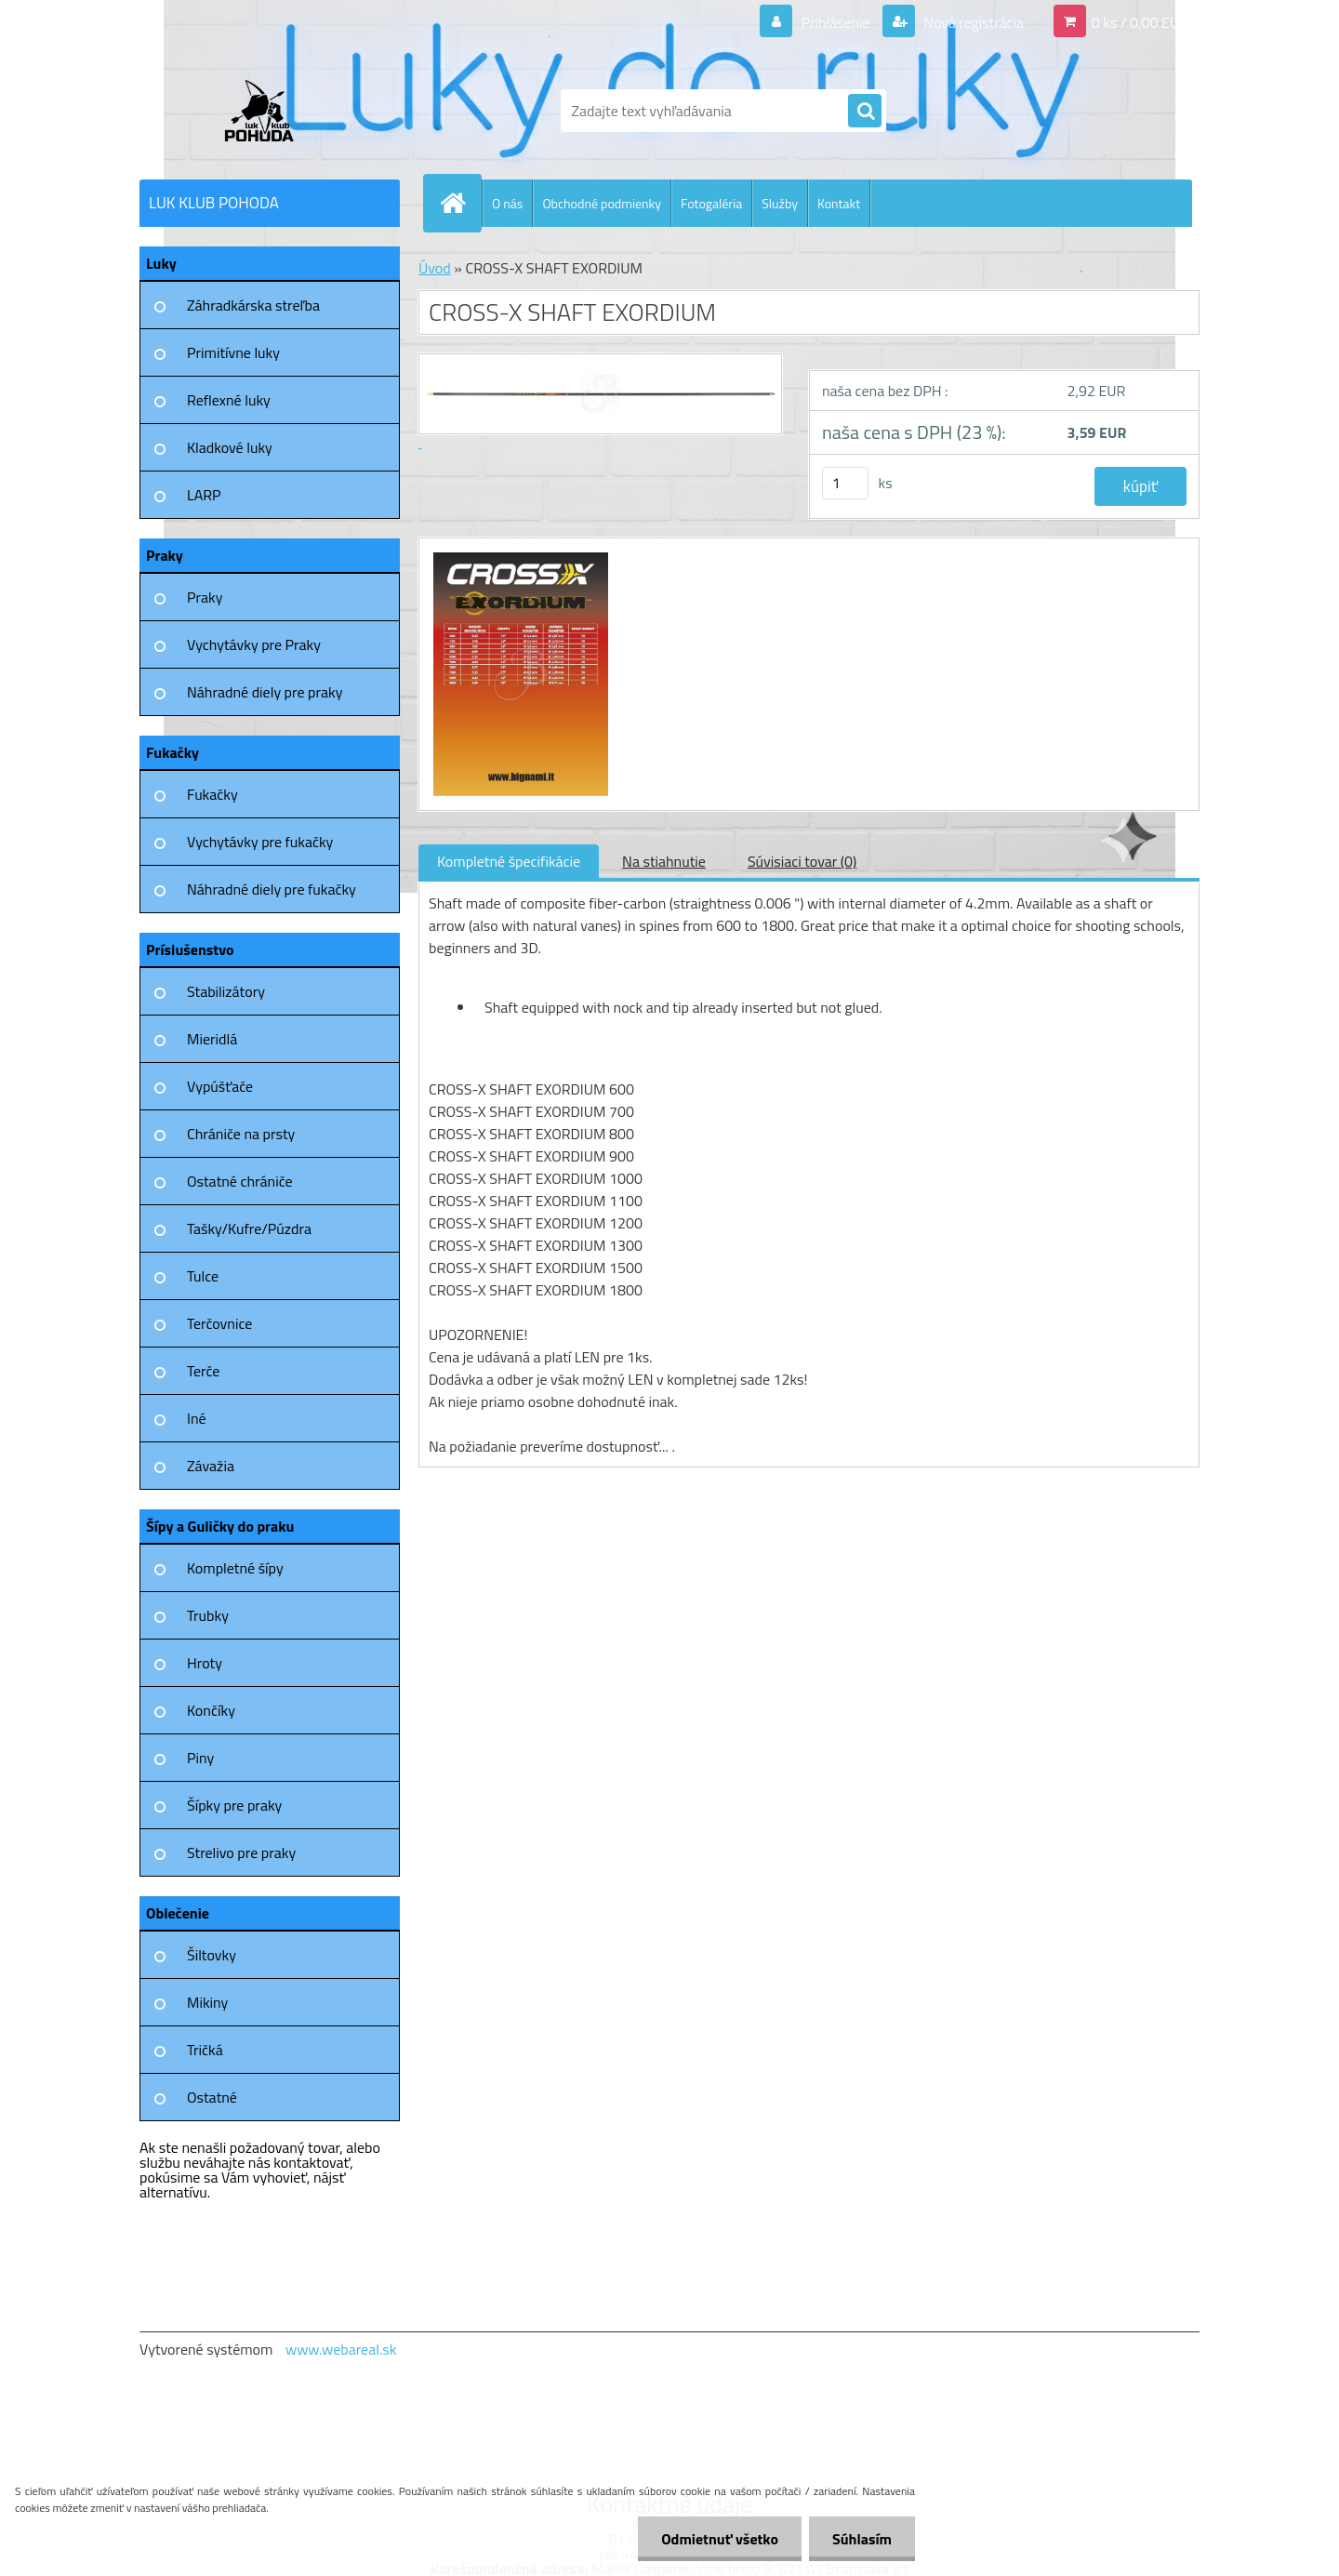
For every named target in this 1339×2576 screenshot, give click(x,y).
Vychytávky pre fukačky (260, 841)
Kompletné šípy (235, 1568)
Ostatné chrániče (240, 1181)
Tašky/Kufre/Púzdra (249, 1228)
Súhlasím (862, 2539)
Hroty (204, 1663)
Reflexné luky (229, 400)
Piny (200, 1757)
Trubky (208, 1615)
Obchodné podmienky (601, 203)
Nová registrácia (972, 22)
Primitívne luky (233, 352)
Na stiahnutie (664, 861)
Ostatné (212, 2097)
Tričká (205, 2049)
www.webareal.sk (341, 2349)
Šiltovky (211, 1955)
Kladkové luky (229, 447)
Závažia (210, 1465)
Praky (204, 597)
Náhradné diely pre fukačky (271, 889)
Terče (203, 1371)
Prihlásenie (835, 22)
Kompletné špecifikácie (508, 861)
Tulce (203, 1276)
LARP (204, 495)
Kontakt (838, 203)
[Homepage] (460, 202)
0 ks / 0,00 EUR (1140, 22)
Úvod (434, 268)
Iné (196, 1418)
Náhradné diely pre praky (264, 692)
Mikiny (207, 2002)
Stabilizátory (226, 991)
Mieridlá (212, 1039)
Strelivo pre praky (241, 1852)
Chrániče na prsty (241, 1133)
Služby (780, 203)
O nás (507, 203)
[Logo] (267, 110)
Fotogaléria (711, 203)
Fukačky (212, 794)
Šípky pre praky (234, 1805)
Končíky (211, 1710)
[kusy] (845, 483)
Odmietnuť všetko (719, 2539)
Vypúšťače (220, 1086)
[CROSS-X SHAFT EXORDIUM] (518, 555)
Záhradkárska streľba (253, 305)
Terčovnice (219, 1323)
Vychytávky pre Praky (254, 644)
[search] (865, 111)
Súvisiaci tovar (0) (802, 861)
